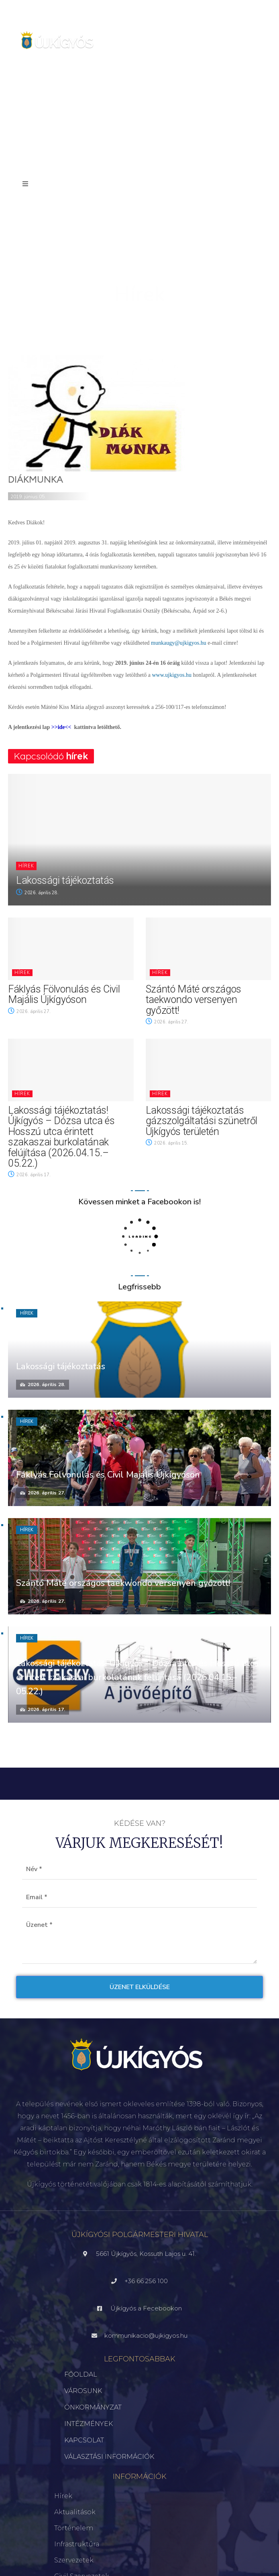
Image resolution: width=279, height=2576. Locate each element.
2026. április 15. (167, 1143)
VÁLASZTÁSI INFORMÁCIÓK (109, 2456)
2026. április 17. (29, 1175)
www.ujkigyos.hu (171, 675)
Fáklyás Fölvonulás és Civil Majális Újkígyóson (64, 994)
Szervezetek (74, 2560)
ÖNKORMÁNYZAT (93, 2407)
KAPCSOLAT (84, 2440)
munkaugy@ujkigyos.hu (178, 643)
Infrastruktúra (76, 2544)
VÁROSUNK (83, 2391)
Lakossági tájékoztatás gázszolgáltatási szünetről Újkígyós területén (202, 1120)
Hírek (26, 866)
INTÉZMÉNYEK (88, 2424)
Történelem (73, 2528)
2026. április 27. (29, 1012)
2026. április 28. (37, 893)
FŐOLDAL (80, 2374)
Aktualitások (75, 2512)
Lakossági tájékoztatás (65, 880)
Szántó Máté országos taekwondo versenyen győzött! (194, 999)
